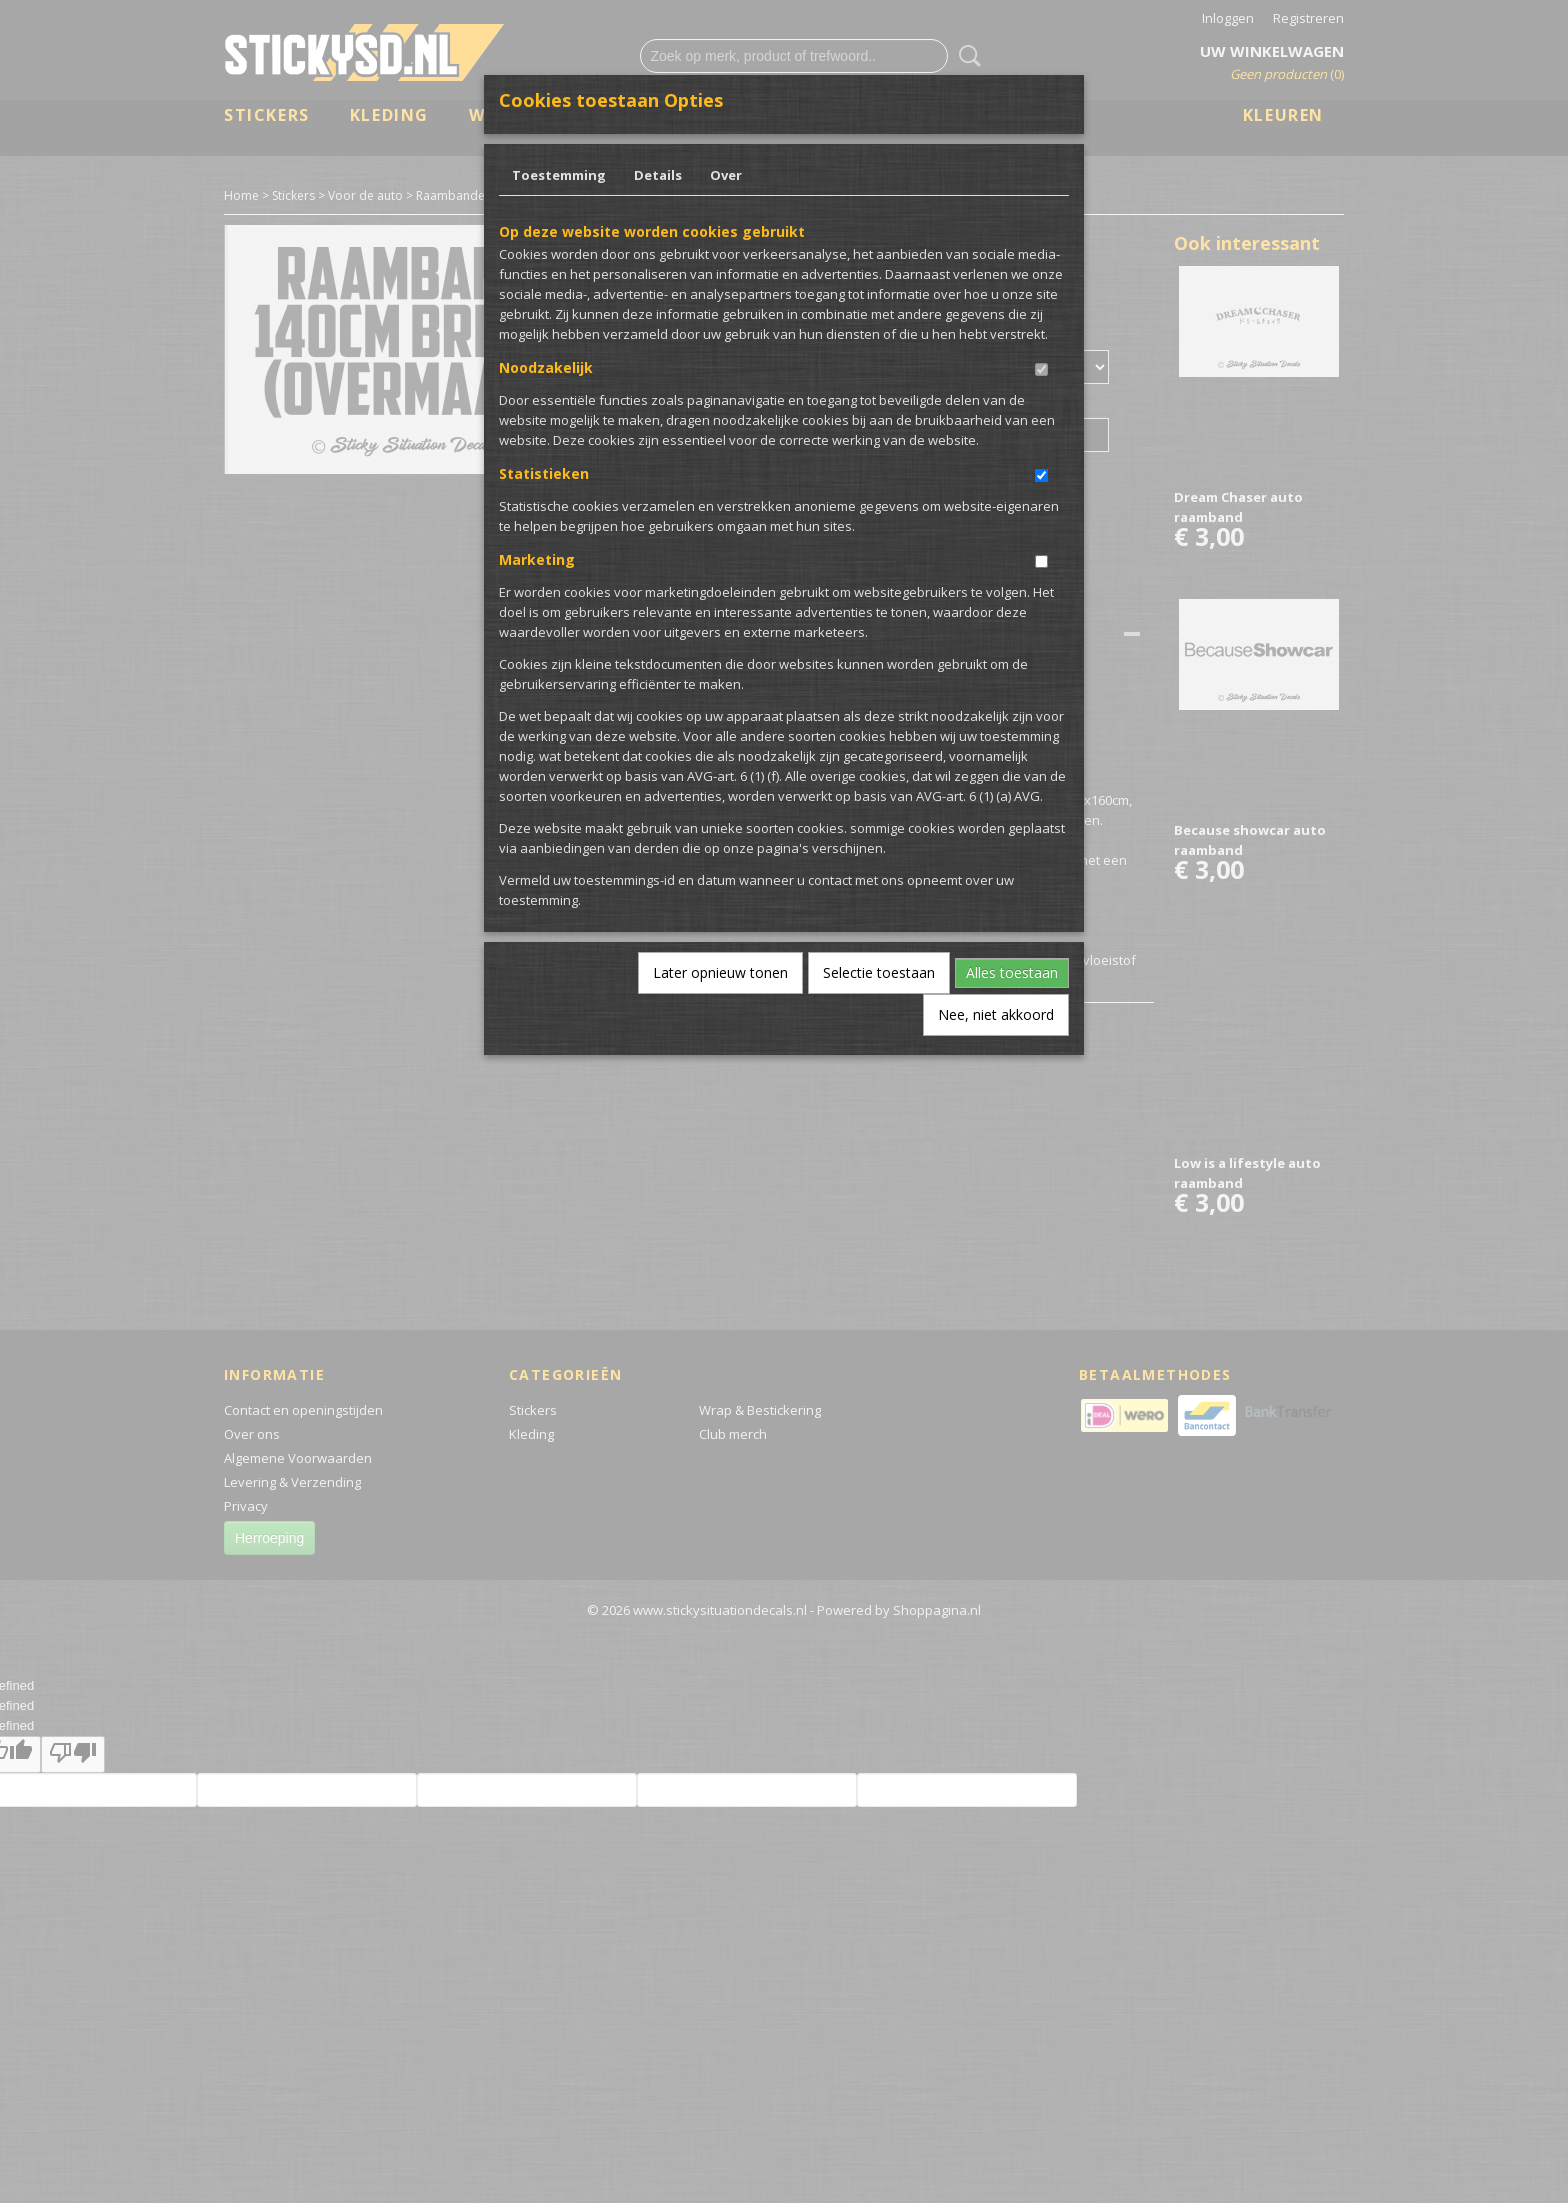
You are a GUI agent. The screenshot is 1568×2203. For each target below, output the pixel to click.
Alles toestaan (1012, 972)
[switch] (1041, 369)
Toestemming (559, 175)
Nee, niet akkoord (996, 1014)
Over (726, 175)
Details (658, 175)
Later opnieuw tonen (720, 972)
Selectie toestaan (879, 972)
